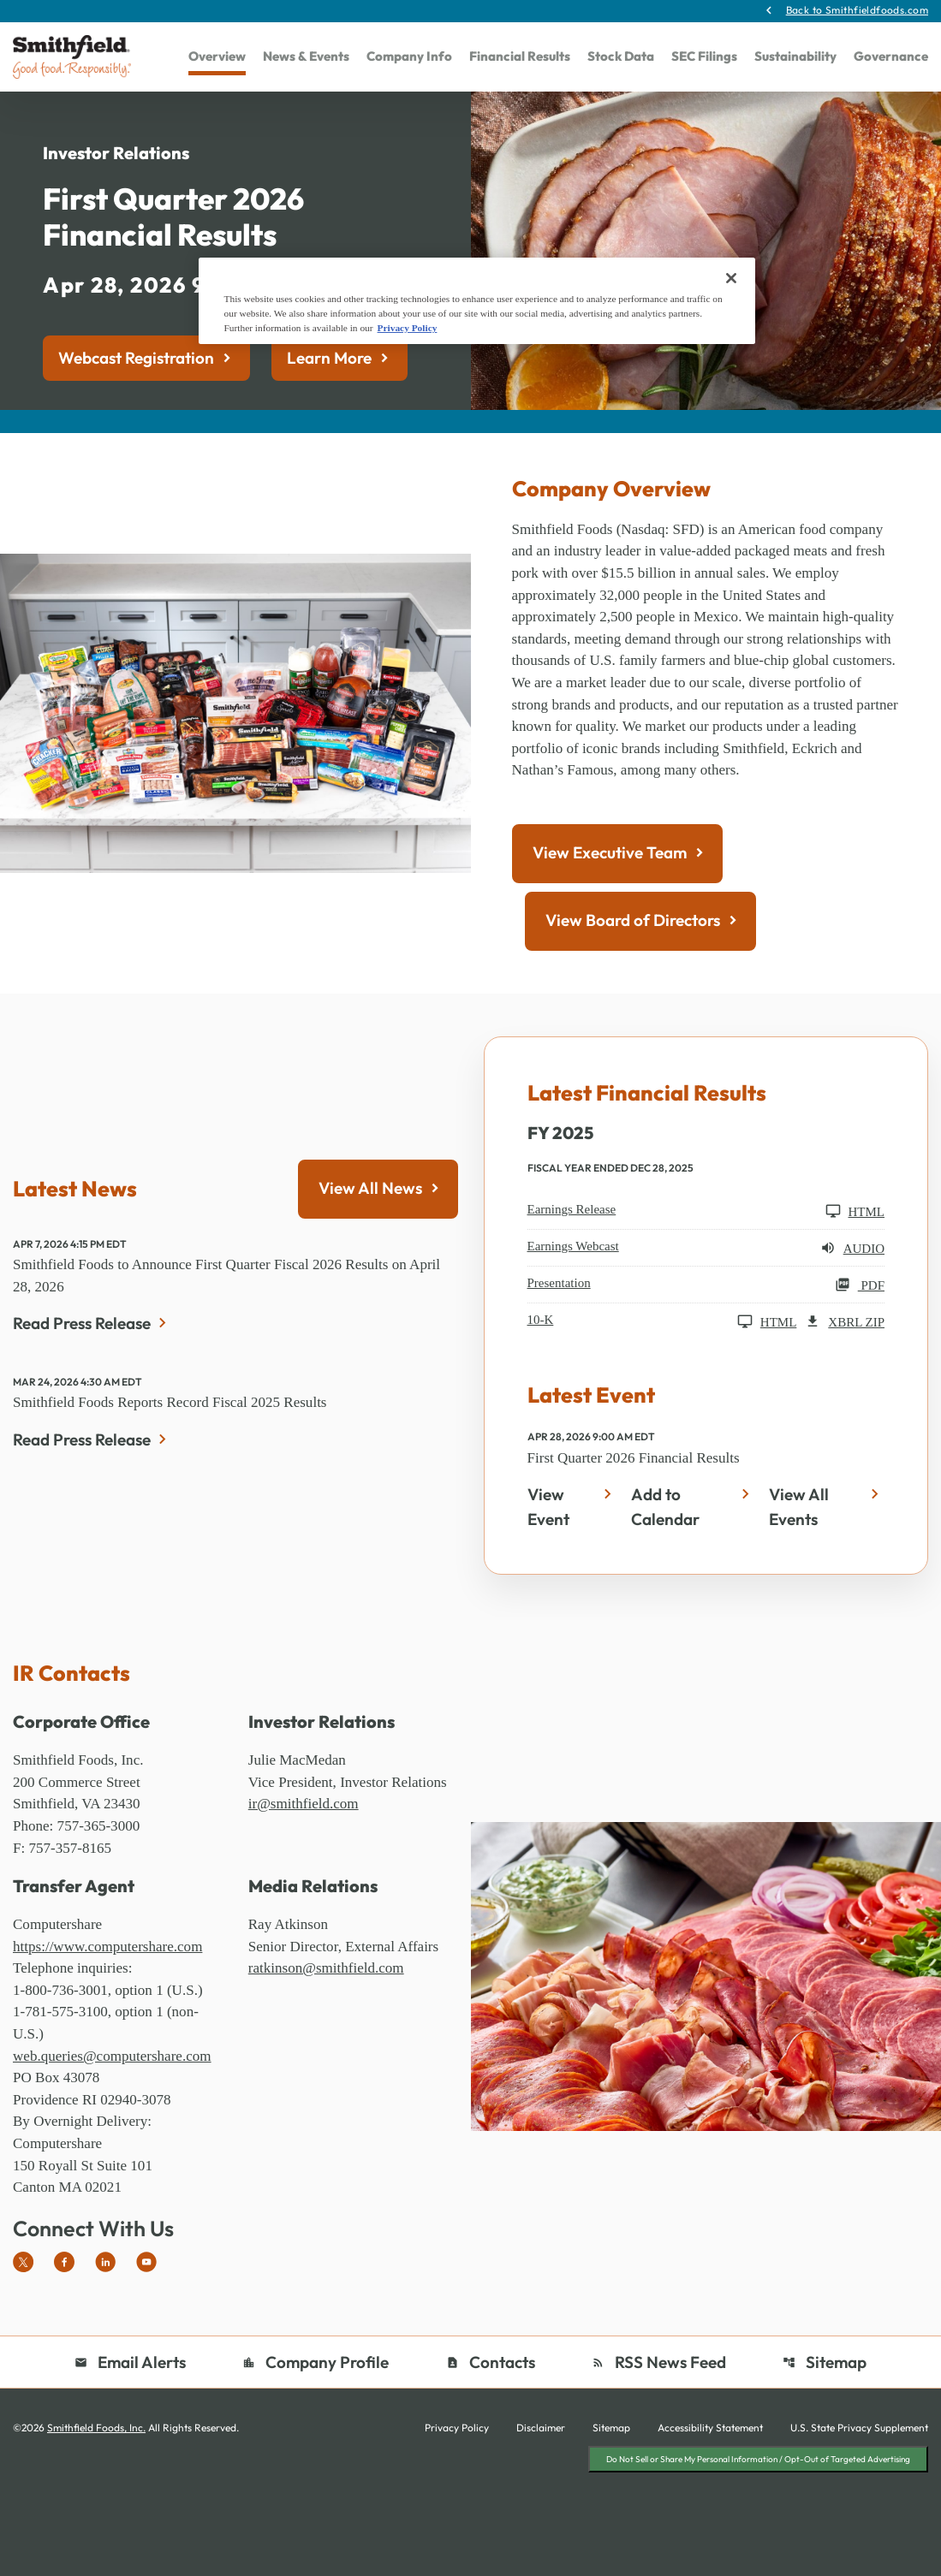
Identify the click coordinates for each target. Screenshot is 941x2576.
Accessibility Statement (710, 2532)
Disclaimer (540, 2532)
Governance (891, 58)
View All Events (799, 1588)
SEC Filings (704, 58)
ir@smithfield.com (306, 1911)
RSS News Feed (659, 2465)
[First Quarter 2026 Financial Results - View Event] (572, 1588)
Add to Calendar (665, 1588)
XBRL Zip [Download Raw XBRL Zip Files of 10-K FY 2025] (844, 1401)
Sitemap (825, 2465)
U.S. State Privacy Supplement (859, 2532)
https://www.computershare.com (113, 2036)
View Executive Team (610, 932)
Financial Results (519, 58)
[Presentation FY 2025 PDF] (706, 1364)
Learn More (329, 399)
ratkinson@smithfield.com (330, 2059)
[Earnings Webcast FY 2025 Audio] (706, 1327)
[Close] (731, 278)
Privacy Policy (457, 2532)
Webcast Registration (136, 399)
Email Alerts (130, 2465)
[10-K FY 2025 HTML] (662, 1401)
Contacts (490, 2465)
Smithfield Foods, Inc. (96, 2532)
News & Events (306, 58)
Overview (217, 58)
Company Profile (315, 2465)
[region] (477, 301)
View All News (370, 1265)
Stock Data (620, 58)
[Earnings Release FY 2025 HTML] (706, 1290)
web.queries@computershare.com (118, 2151)
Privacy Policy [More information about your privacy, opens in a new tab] (408, 328)
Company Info (409, 58)
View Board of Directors (632, 999)
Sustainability (795, 58)
